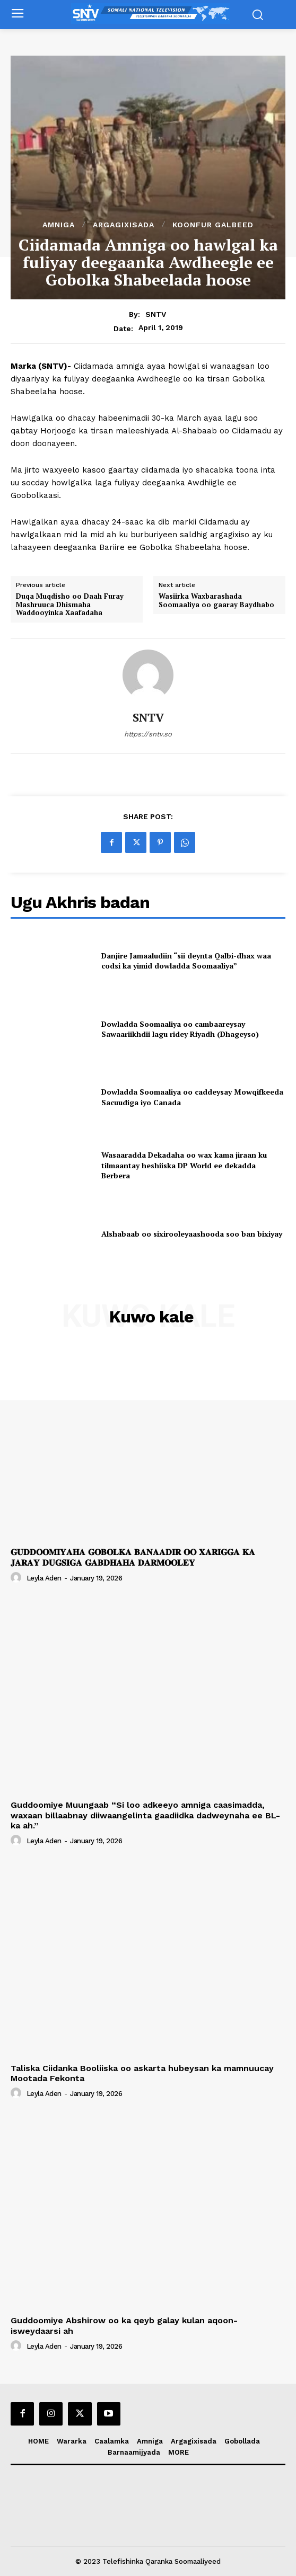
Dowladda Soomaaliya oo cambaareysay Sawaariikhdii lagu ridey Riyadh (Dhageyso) (180, 1029)
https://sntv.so (148, 734)
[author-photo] (17, 1578)
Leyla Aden (44, 1578)
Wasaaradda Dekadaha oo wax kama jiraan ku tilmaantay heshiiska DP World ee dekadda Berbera (184, 1165)
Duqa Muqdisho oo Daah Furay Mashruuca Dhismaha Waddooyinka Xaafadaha (70, 604)
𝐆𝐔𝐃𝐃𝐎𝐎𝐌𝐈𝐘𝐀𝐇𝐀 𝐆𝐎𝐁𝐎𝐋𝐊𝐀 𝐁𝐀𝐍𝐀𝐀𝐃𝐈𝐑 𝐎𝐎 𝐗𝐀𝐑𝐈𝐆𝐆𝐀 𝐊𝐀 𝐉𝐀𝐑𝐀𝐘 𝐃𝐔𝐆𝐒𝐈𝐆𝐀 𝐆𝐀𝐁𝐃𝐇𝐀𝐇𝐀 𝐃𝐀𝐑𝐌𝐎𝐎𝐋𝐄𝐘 (133, 1557)
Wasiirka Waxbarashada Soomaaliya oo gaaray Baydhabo (216, 600)
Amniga (58, 224)
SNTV (155, 314)
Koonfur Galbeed (213, 224)
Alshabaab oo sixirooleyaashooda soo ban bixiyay (191, 1234)
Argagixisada (123, 224)
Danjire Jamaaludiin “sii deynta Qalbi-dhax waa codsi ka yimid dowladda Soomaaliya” (186, 961)
